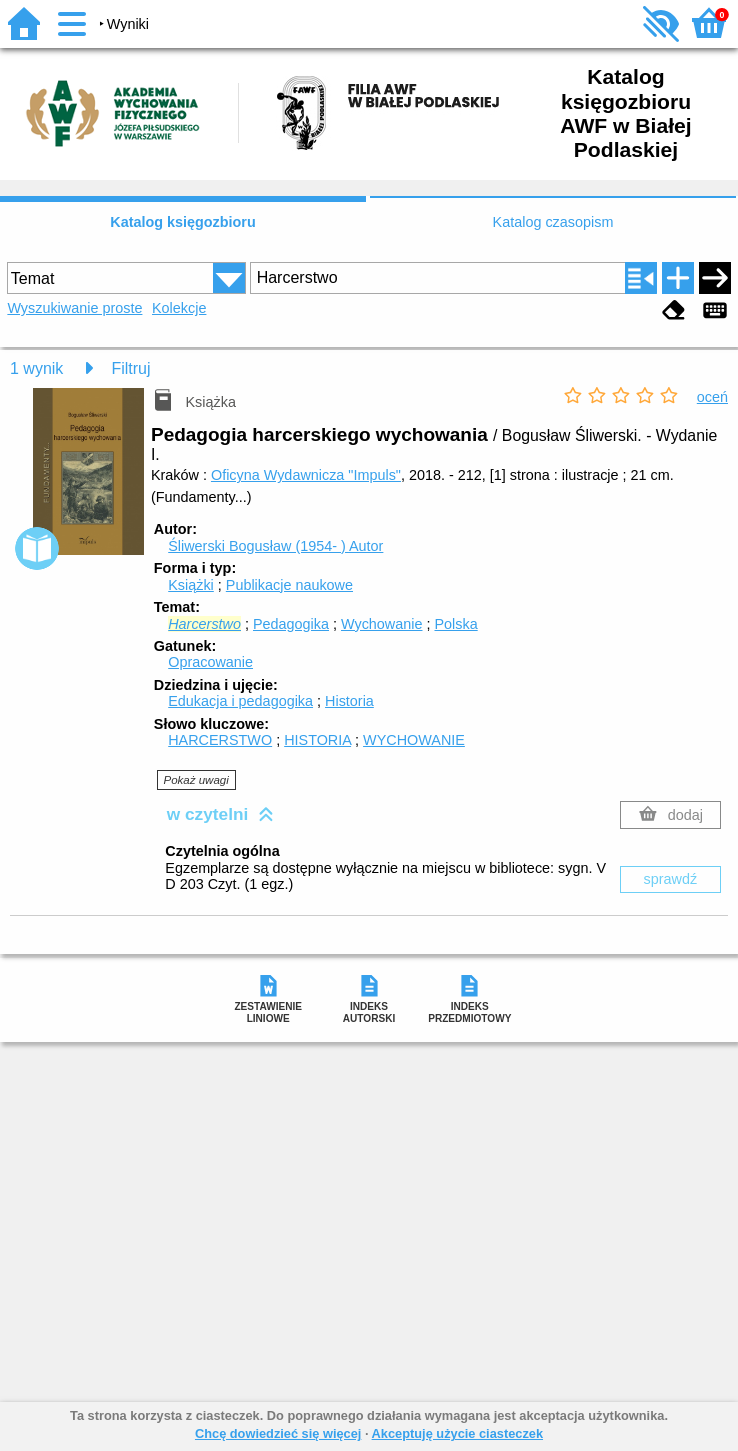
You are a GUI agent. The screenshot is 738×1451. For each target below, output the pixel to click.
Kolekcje (179, 308)
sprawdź (671, 879)
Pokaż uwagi (195, 780)
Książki (191, 585)
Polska (455, 624)
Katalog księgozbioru (183, 222)
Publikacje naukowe (289, 585)
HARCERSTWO (220, 740)
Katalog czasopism (553, 222)
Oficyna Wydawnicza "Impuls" (306, 475)
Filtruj (130, 368)
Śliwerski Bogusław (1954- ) (275, 546)
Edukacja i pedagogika (240, 701)
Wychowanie (381, 624)
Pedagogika (291, 624)
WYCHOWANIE (414, 740)
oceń (712, 397)
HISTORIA (317, 740)
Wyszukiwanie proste (74, 308)
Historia (349, 701)
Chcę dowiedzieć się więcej (278, 1433)
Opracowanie (210, 662)
